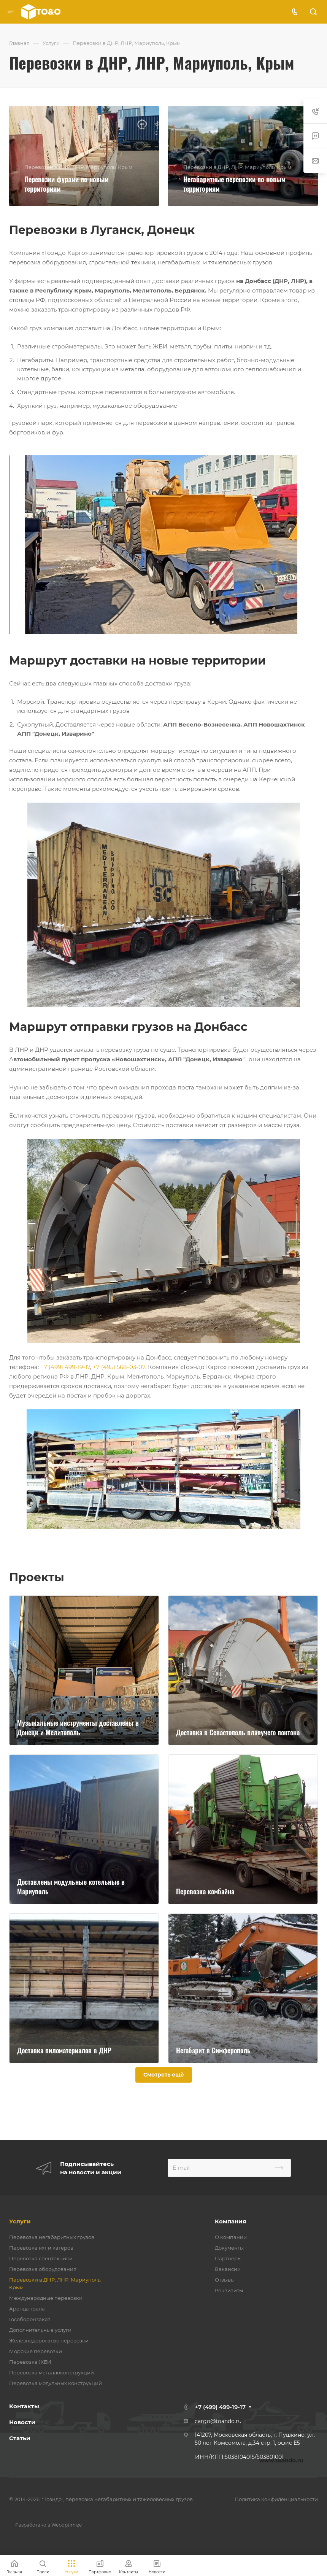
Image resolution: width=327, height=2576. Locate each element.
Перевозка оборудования (42, 2269)
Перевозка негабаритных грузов (51, 2237)
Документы (229, 2248)
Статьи (19, 2438)
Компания (230, 2221)
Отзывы (225, 2280)
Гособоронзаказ (30, 2319)
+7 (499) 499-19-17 (65, 1367)
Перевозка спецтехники (41, 2258)
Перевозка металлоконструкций (51, 2372)
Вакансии (228, 2269)
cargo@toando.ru (218, 2421)
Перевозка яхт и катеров (41, 2248)
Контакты (24, 2406)
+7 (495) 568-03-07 (119, 1367)
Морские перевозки (35, 2351)
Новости (22, 2422)
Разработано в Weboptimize (48, 2525)
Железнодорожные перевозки (49, 2340)
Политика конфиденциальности (276, 2499)
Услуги (20, 2221)
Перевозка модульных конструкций (55, 2383)
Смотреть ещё (163, 2074)
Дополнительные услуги (40, 2330)
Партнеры (228, 2258)
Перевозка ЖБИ (30, 2362)
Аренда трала (27, 2309)
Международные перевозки (46, 2298)
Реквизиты (229, 2290)
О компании (231, 2237)
